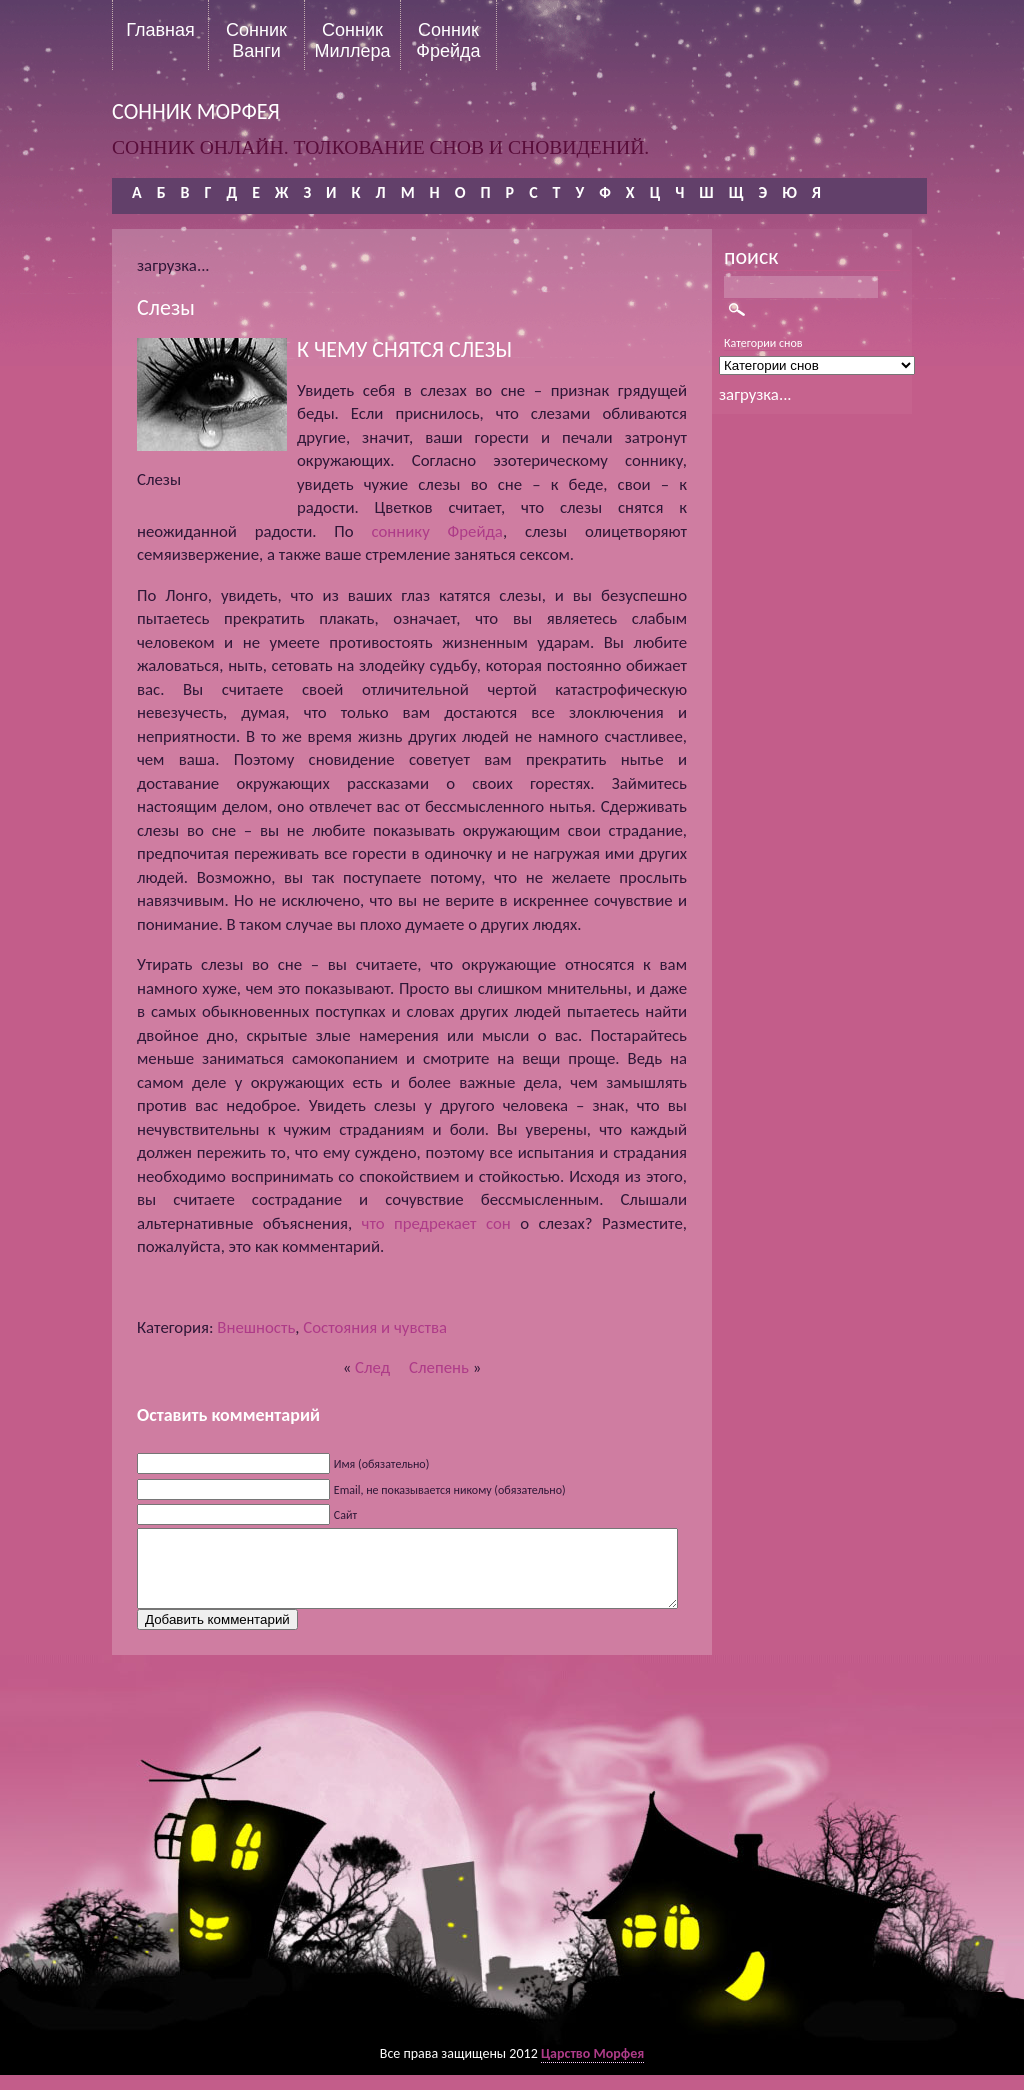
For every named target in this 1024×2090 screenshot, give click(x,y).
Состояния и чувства (375, 1327)
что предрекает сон (436, 1223)
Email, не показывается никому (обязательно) (450, 1490)
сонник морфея (196, 111)
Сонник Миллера (352, 40)
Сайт (345, 1515)
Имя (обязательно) (382, 1464)
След (372, 1367)
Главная (160, 30)
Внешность (256, 1327)
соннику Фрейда (436, 531)
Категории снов (763, 343)
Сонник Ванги (256, 40)
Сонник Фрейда (448, 40)
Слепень (439, 1367)
